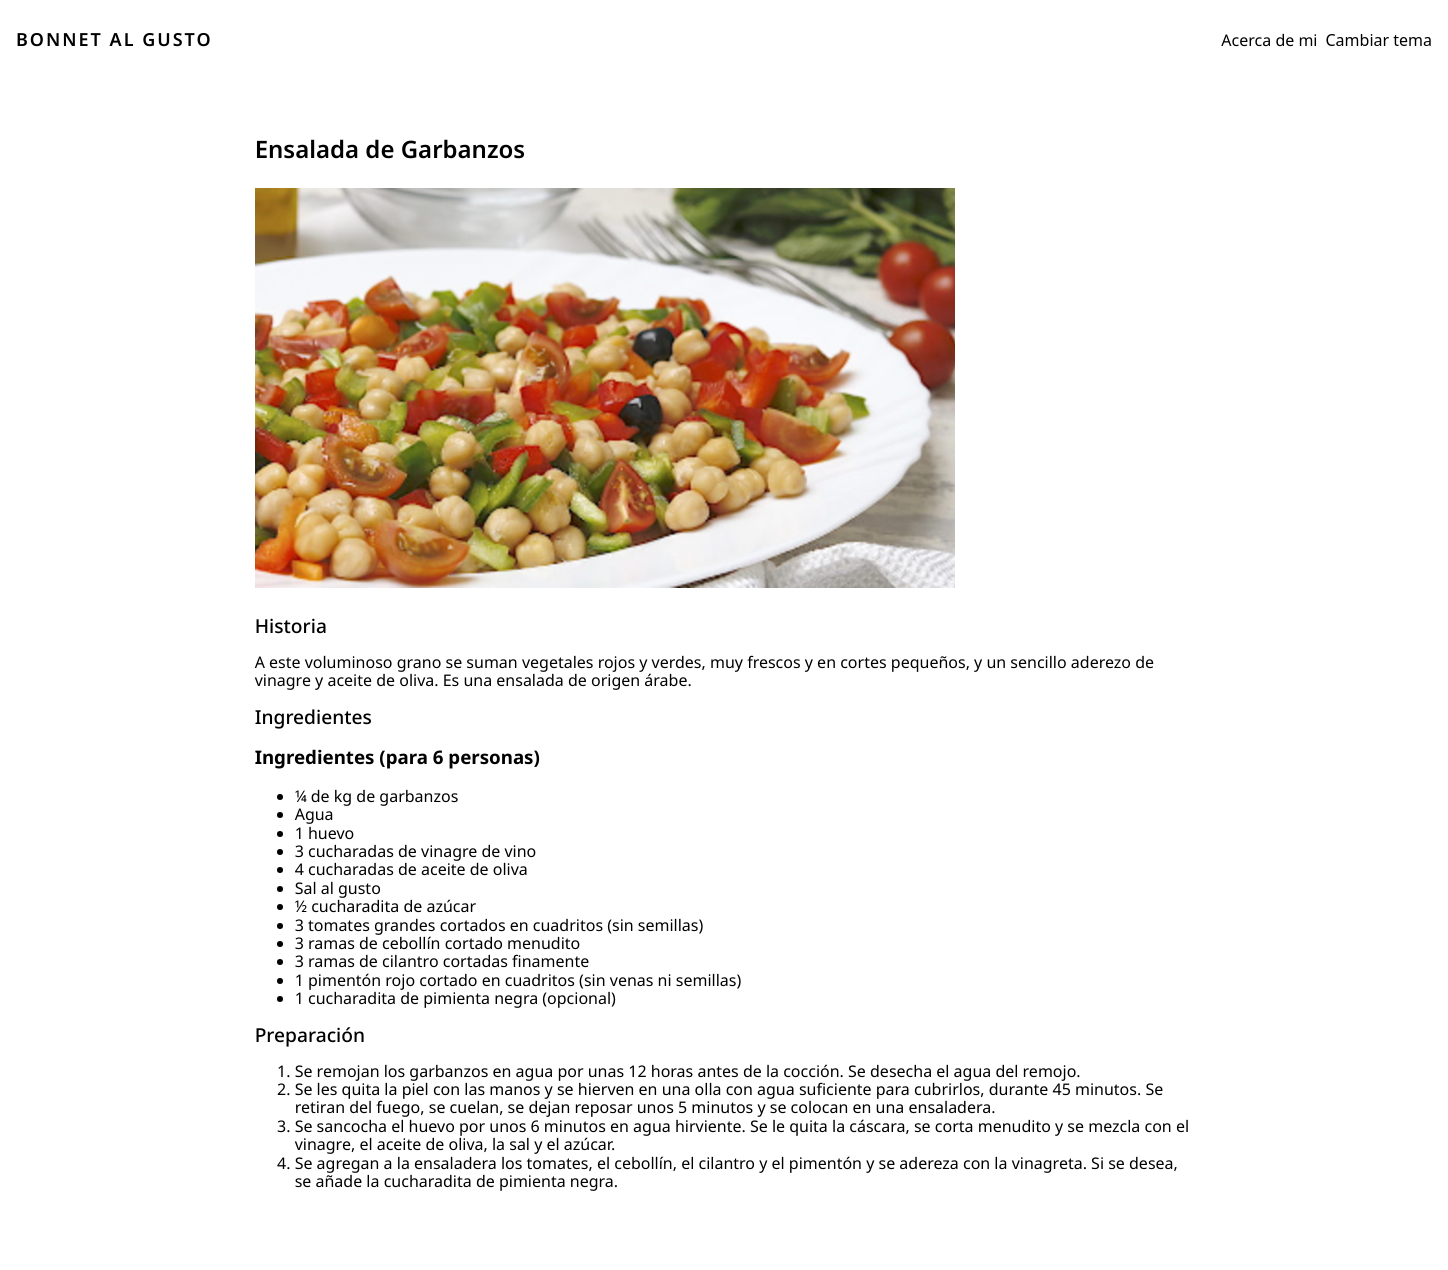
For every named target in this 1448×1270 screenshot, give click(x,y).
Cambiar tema (1379, 40)
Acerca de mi (1269, 40)
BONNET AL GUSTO (114, 40)
